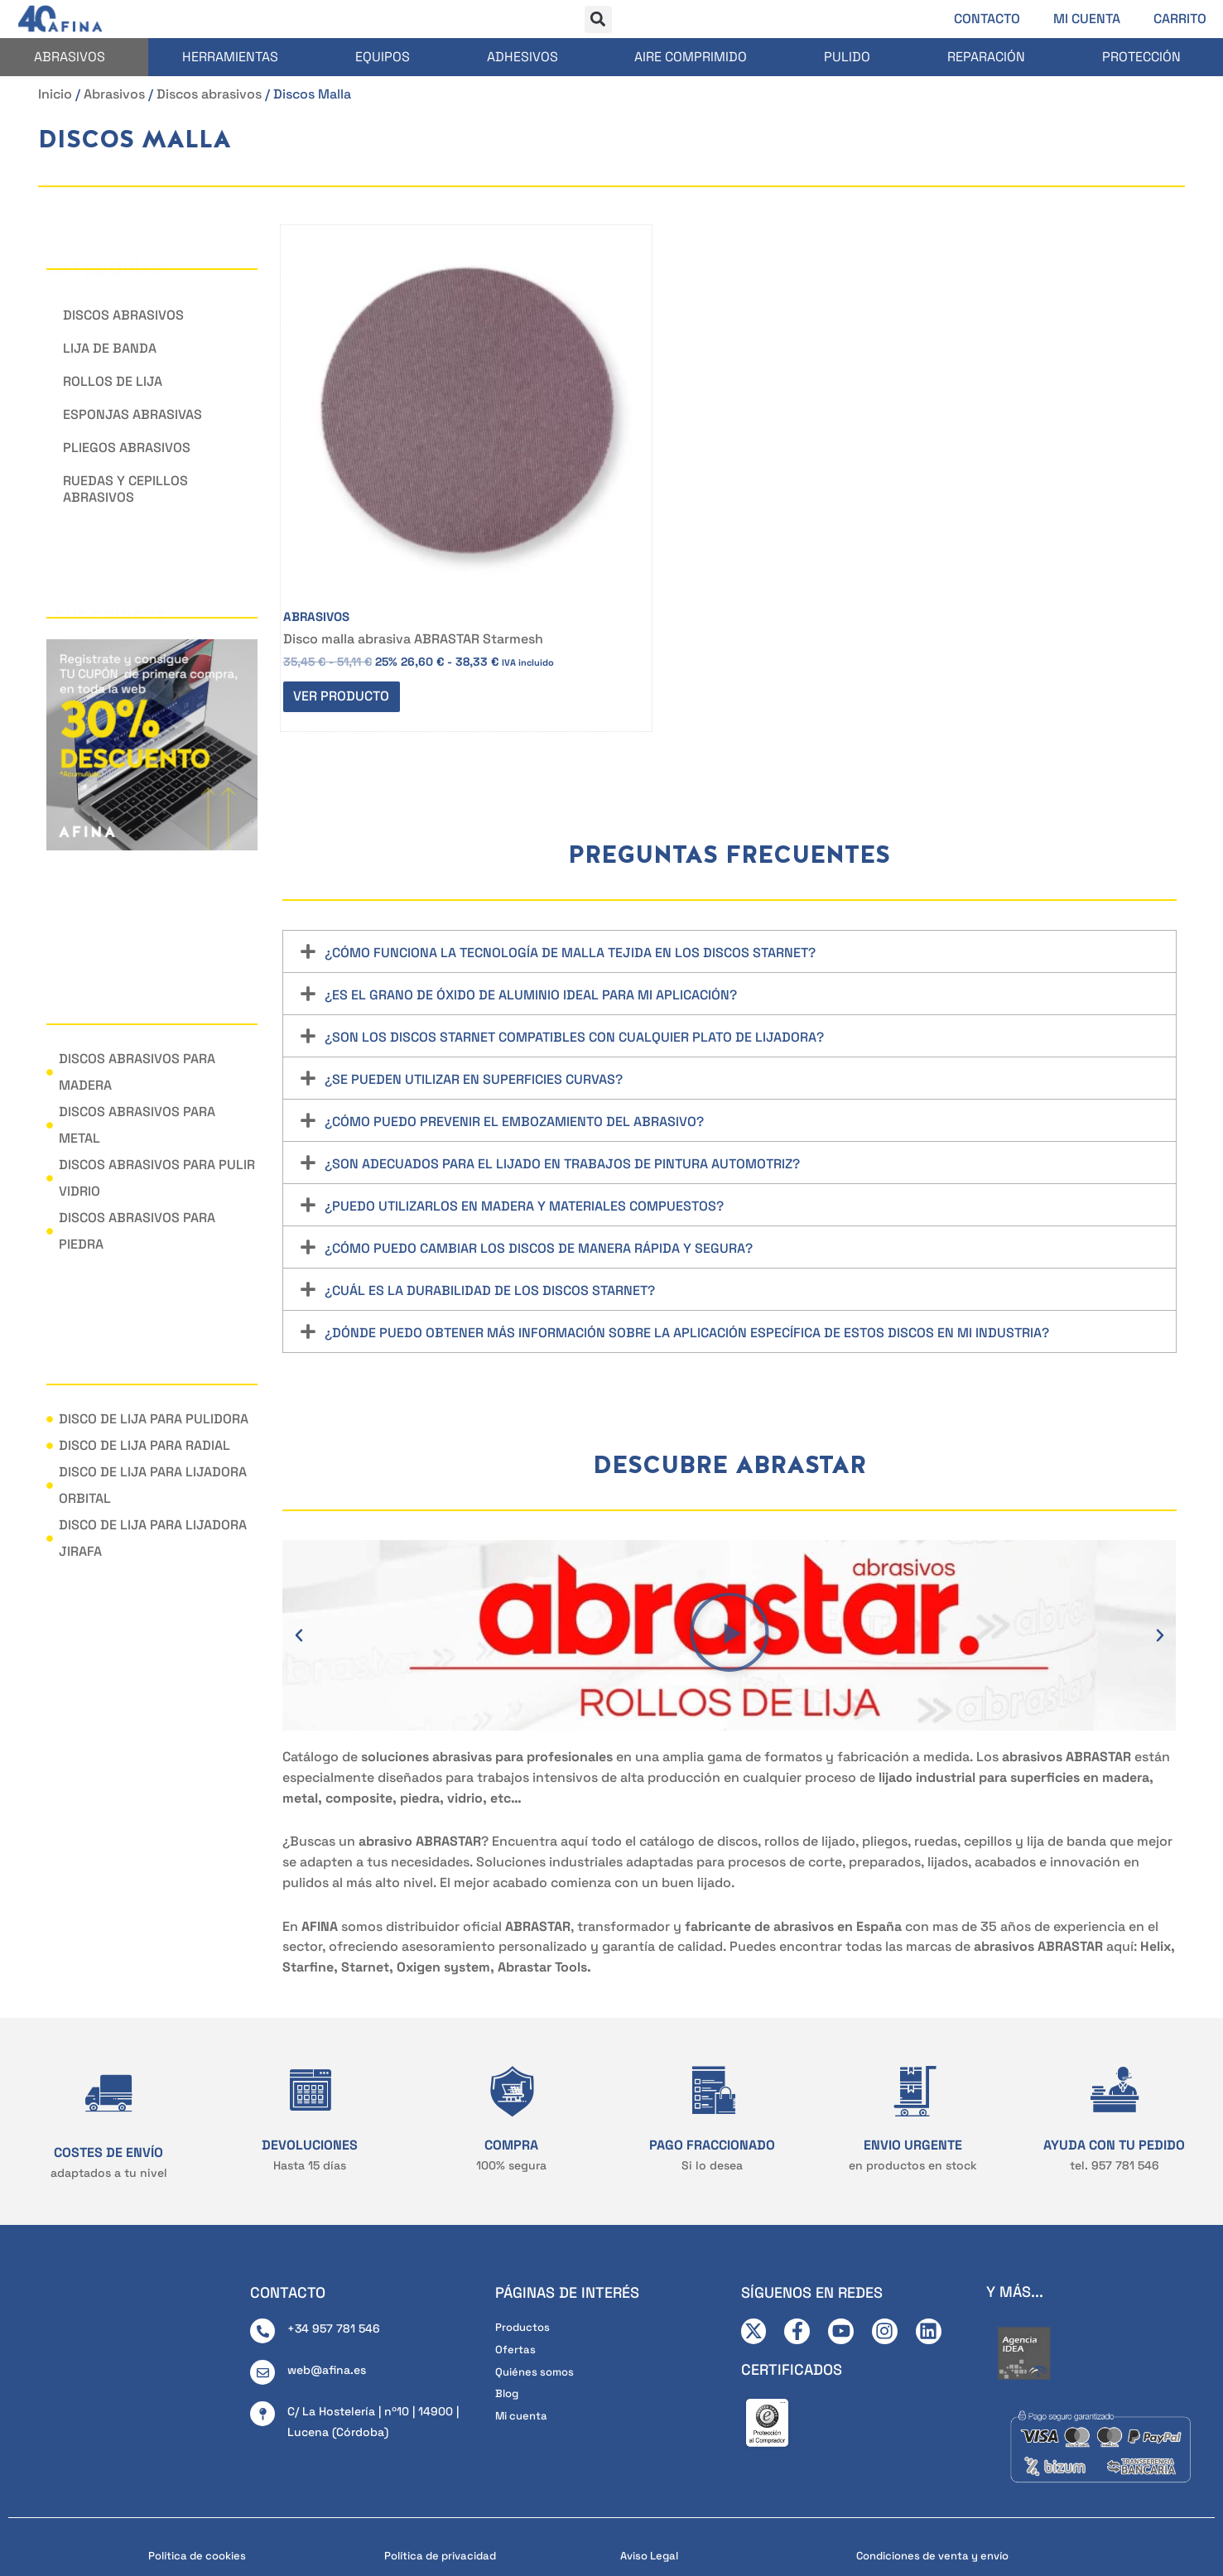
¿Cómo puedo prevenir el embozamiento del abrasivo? (514, 1000)
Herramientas (230, 56)
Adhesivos (522, 56)
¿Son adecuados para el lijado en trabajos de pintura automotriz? (562, 1043)
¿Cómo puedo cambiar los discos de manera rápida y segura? (539, 1127)
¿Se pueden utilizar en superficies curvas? (474, 958)
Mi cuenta (1086, 18)
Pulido (847, 56)
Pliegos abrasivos (126, 447)
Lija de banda (109, 348)
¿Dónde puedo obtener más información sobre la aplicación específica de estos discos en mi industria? (687, 1212)
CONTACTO (287, 2185)
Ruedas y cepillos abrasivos (125, 489)
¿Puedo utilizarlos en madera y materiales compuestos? (524, 1085)
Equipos (382, 56)
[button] (598, 19)
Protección (1141, 56)
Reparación (986, 56)
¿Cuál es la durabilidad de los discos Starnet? (490, 1169)
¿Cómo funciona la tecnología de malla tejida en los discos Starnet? (570, 831)
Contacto (987, 18)
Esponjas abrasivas (132, 414)
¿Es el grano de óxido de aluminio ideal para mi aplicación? (531, 874)
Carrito (1179, 18)
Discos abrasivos (209, 94)
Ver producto (347, 567)
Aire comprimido (690, 56)
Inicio (55, 94)
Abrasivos (69, 56)
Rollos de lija (112, 381)
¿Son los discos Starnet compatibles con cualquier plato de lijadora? (574, 916)
